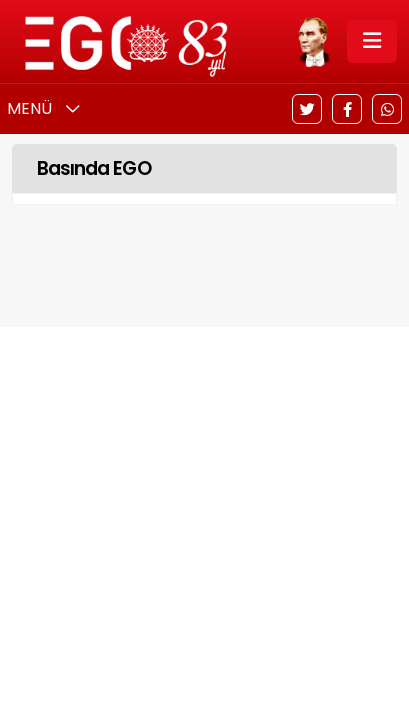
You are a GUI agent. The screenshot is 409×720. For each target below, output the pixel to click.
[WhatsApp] (387, 109)
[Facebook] (347, 109)
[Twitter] (307, 109)
